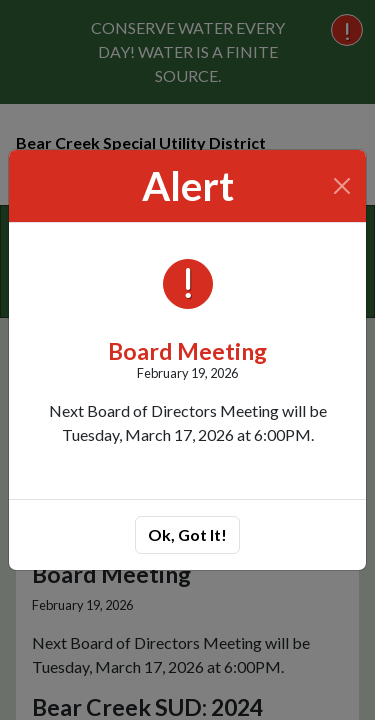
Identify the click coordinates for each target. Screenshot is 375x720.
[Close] (342, 186)
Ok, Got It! (187, 534)
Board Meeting (187, 351)
